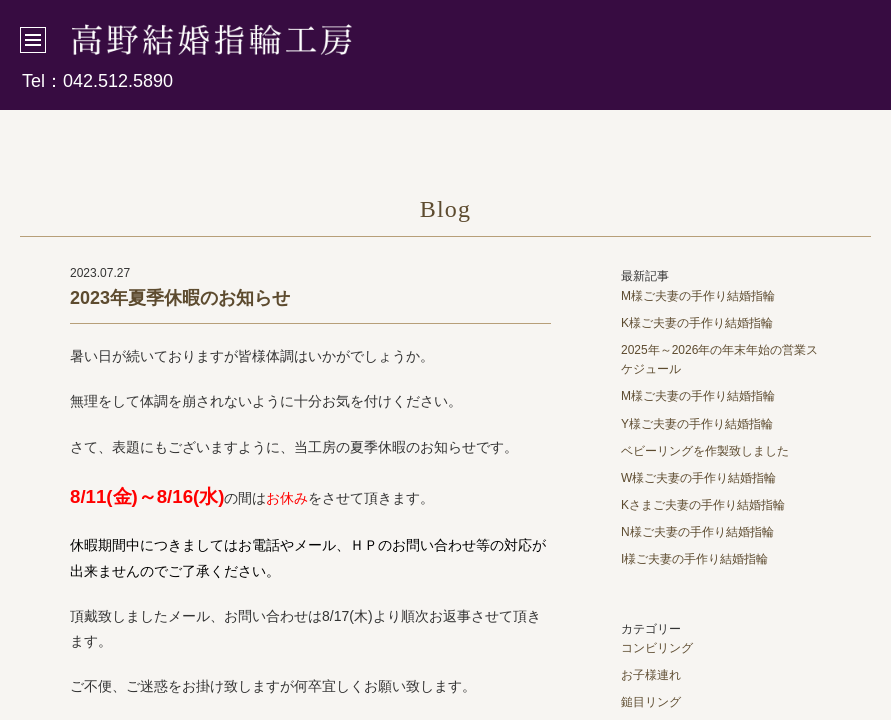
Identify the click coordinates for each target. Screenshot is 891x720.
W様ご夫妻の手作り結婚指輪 (698, 478)
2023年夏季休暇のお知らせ (180, 298)
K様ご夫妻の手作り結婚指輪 (697, 323)
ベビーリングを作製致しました (705, 451)
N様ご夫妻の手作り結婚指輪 (697, 532)
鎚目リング (651, 702)
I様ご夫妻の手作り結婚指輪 (694, 559)
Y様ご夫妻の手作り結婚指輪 (697, 424)
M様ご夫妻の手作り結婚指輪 (698, 296)
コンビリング (657, 648)
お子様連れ (651, 675)
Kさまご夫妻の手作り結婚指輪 (703, 505)
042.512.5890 (118, 81)
